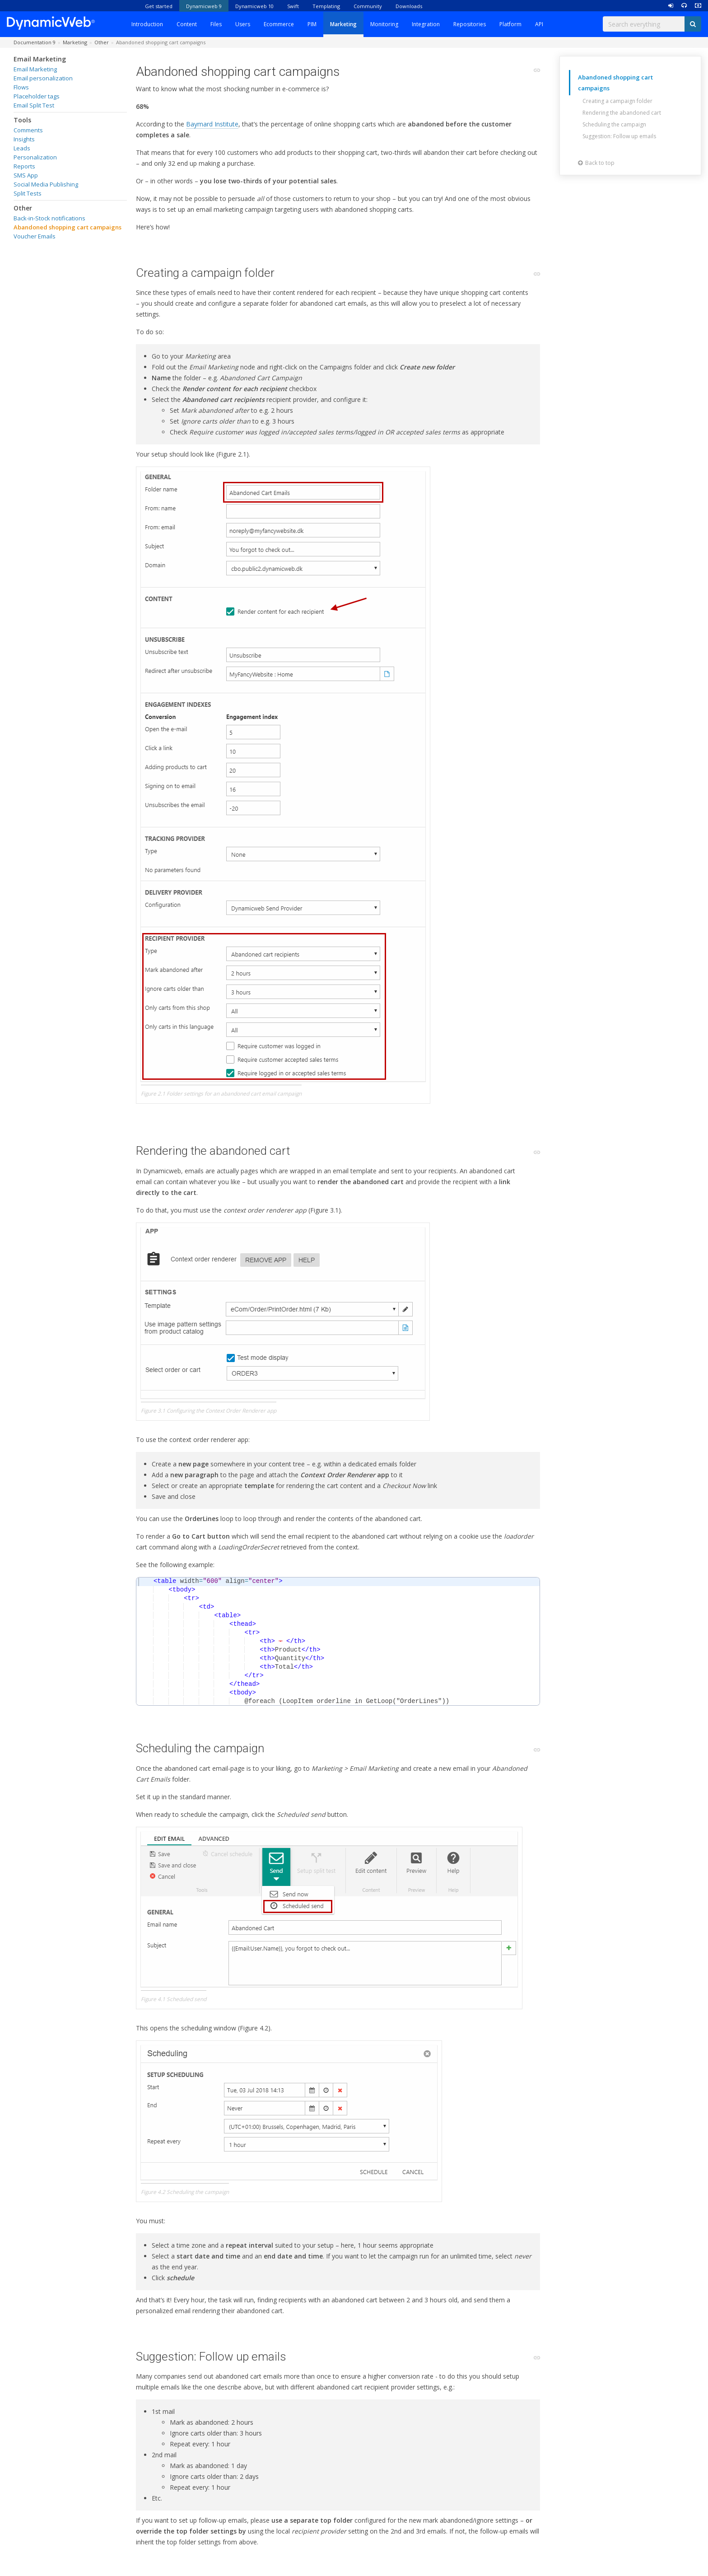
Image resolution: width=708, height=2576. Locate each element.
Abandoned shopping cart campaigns (67, 227)
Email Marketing (40, 59)
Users (242, 24)
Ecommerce (279, 24)
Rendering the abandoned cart (621, 113)
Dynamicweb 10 (254, 6)
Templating (326, 6)
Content (187, 24)
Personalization (35, 157)
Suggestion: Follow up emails (619, 136)
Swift (293, 6)
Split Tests (28, 193)
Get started (158, 6)
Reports (24, 166)
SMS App (26, 175)
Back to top (596, 163)
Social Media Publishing (46, 184)
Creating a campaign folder (617, 101)
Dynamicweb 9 (204, 6)
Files (216, 24)
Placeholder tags (37, 96)
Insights (24, 139)
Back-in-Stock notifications (49, 218)
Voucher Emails (35, 236)
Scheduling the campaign (614, 124)
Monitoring (384, 24)
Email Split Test (34, 105)
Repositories (469, 24)
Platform (510, 24)
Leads (22, 148)
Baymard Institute (212, 124)
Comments (28, 130)
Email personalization (43, 78)
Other (23, 208)
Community (368, 6)
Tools (22, 120)
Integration (426, 24)
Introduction (147, 24)
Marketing (343, 24)
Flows (21, 87)
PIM (312, 24)
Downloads (409, 6)
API (539, 24)
